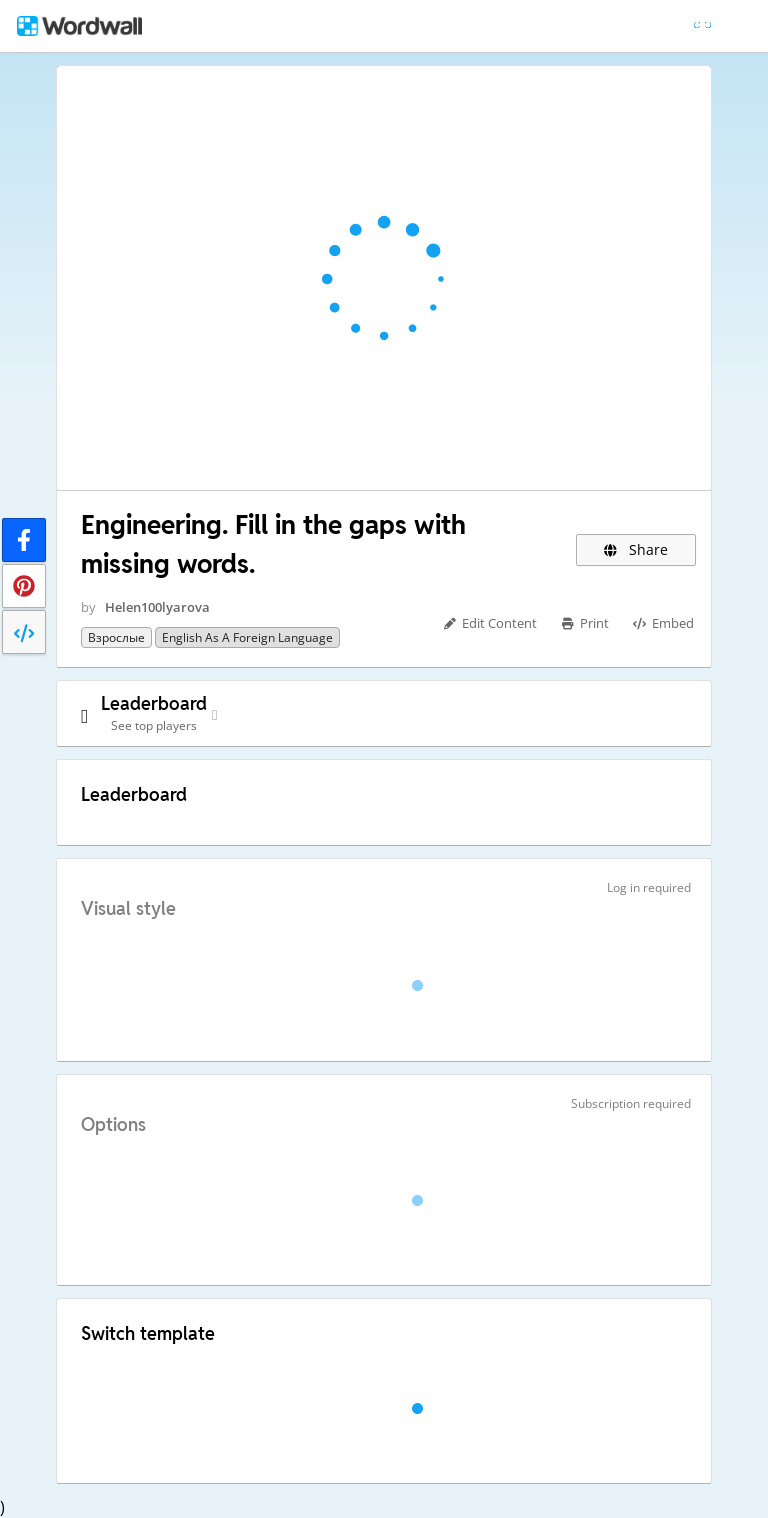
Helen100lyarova (157, 607)
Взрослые (116, 637)
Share (636, 549)
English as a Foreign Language (247, 637)
